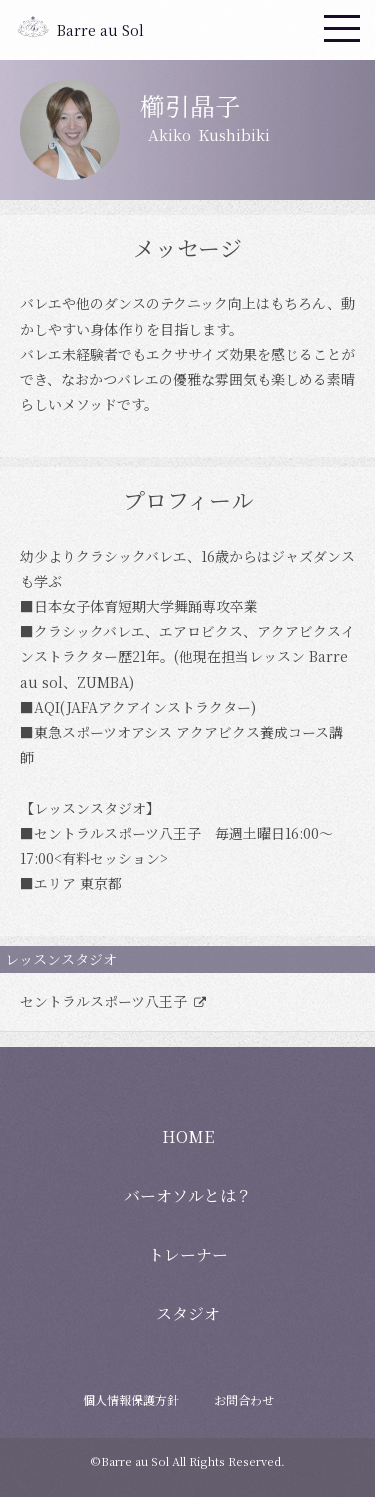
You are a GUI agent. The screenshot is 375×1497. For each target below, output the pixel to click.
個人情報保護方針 (131, 1399)
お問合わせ (244, 1399)
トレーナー (188, 1254)
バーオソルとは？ (188, 1195)
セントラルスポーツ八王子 (105, 1001)
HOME (188, 1136)
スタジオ (188, 1313)
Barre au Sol (100, 30)
